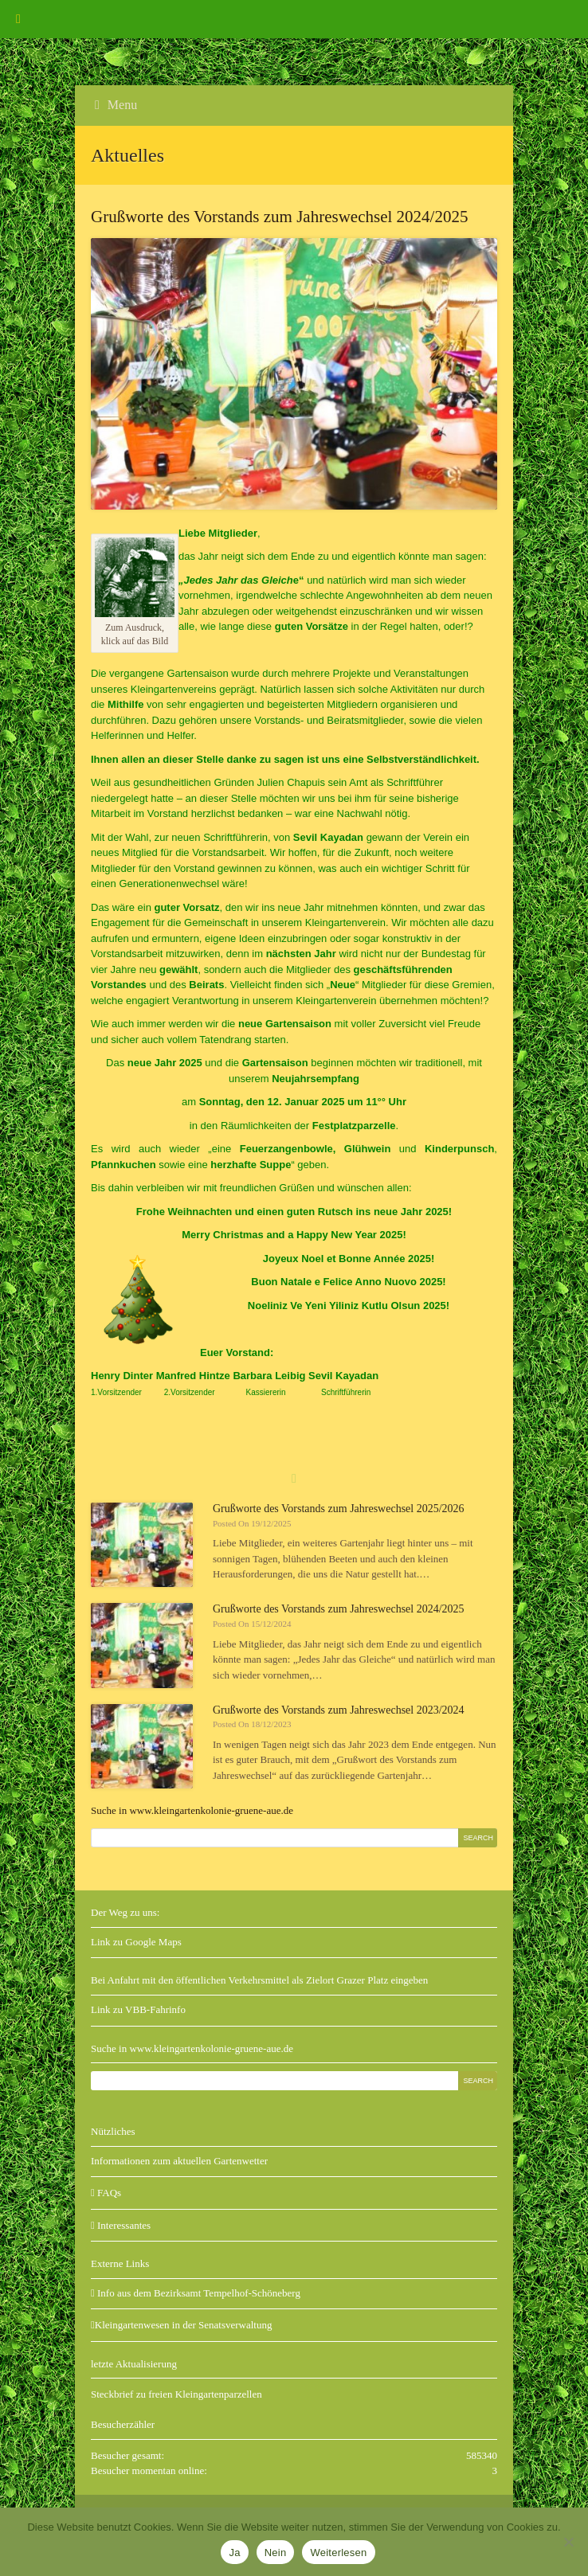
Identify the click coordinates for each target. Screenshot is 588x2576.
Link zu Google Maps (136, 1942)
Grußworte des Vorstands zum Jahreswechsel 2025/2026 (339, 1509)
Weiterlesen (338, 2552)
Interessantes (121, 2225)
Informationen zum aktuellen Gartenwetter (179, 2161)
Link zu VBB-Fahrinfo (138, 2009)
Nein (276, 2552)
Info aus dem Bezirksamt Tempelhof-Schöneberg (195, 2293)
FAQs (106, 2193)
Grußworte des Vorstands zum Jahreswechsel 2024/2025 (339, 1609)
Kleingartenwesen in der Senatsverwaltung (181, 2325)
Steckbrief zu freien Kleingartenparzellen (176, 2394)
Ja (234, 2552)
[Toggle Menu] (18, 19)
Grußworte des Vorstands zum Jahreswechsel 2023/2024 (339, 1710)
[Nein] (568, 2542)
